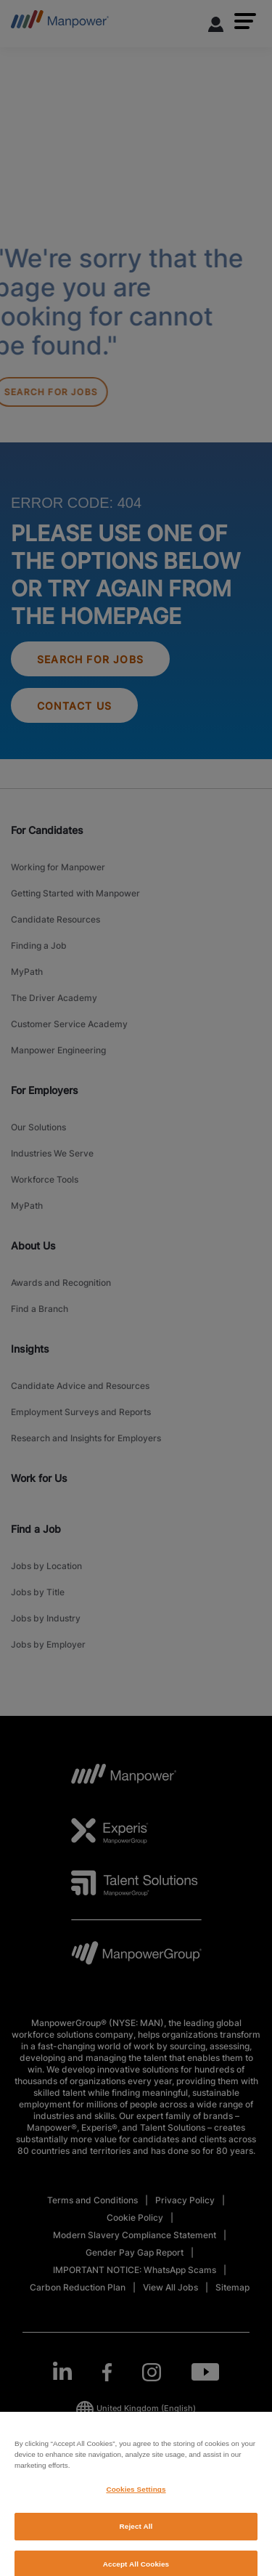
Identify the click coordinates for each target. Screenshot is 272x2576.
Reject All (136, 2539)
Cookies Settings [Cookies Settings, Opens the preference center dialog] (135, 2502)
